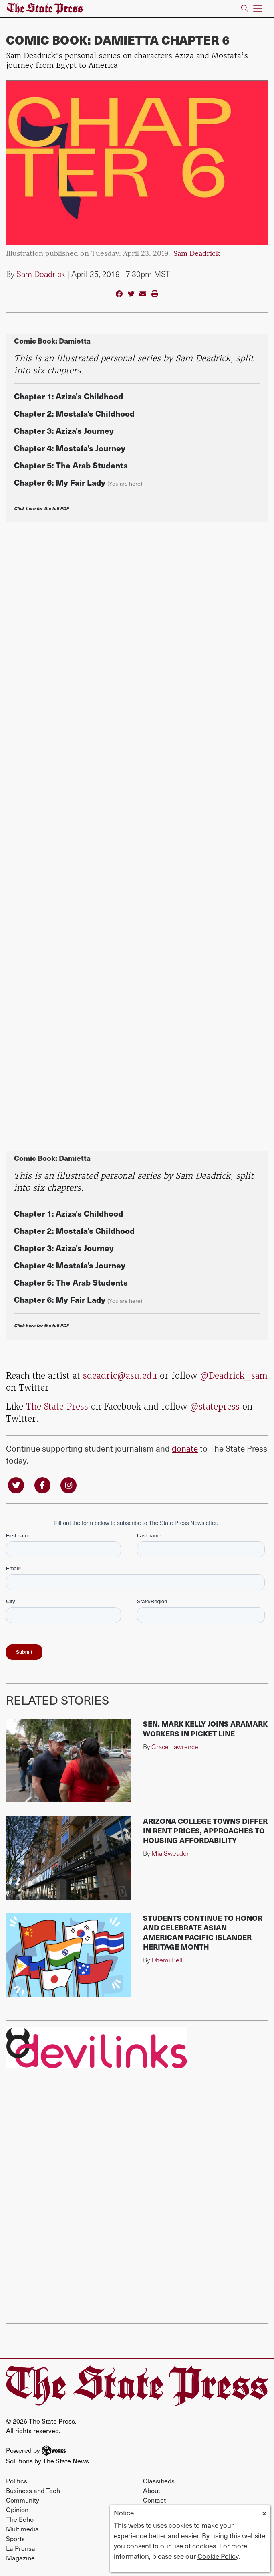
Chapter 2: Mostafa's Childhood (74, 413)
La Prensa (20, 2548)
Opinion (17, 2509)
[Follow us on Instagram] (68, 1484)
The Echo (20, 2519)
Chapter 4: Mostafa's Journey (69, 448)
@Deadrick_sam (234, 1376)
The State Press (57, 1406)
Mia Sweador (170, 1853)
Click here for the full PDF (41, 508)
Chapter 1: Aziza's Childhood (68, 396)
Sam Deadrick (196, 254)
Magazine (20, 2557)
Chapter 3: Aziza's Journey (64, 430)
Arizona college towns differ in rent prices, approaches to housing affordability (205, 1830)
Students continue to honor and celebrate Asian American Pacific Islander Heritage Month (202, 1932)
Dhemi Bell (167, 1960)
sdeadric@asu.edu (120, 1376)
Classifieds (159, 2480)
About (151, 2490)
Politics (16, 2480)
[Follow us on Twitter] (16, 1484)
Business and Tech (33, 2490)
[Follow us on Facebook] (42, 1484)
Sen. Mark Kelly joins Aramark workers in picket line (205, 1728)
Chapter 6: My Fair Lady (59, 482)
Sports (15, 2538)
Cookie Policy (217, 2556)
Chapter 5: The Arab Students (71, 465)
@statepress (215, 1406)
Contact (154, 2500)
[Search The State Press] (244, 8)
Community (22, 2500)
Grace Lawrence (174, 1746)
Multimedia (22, 2528)
